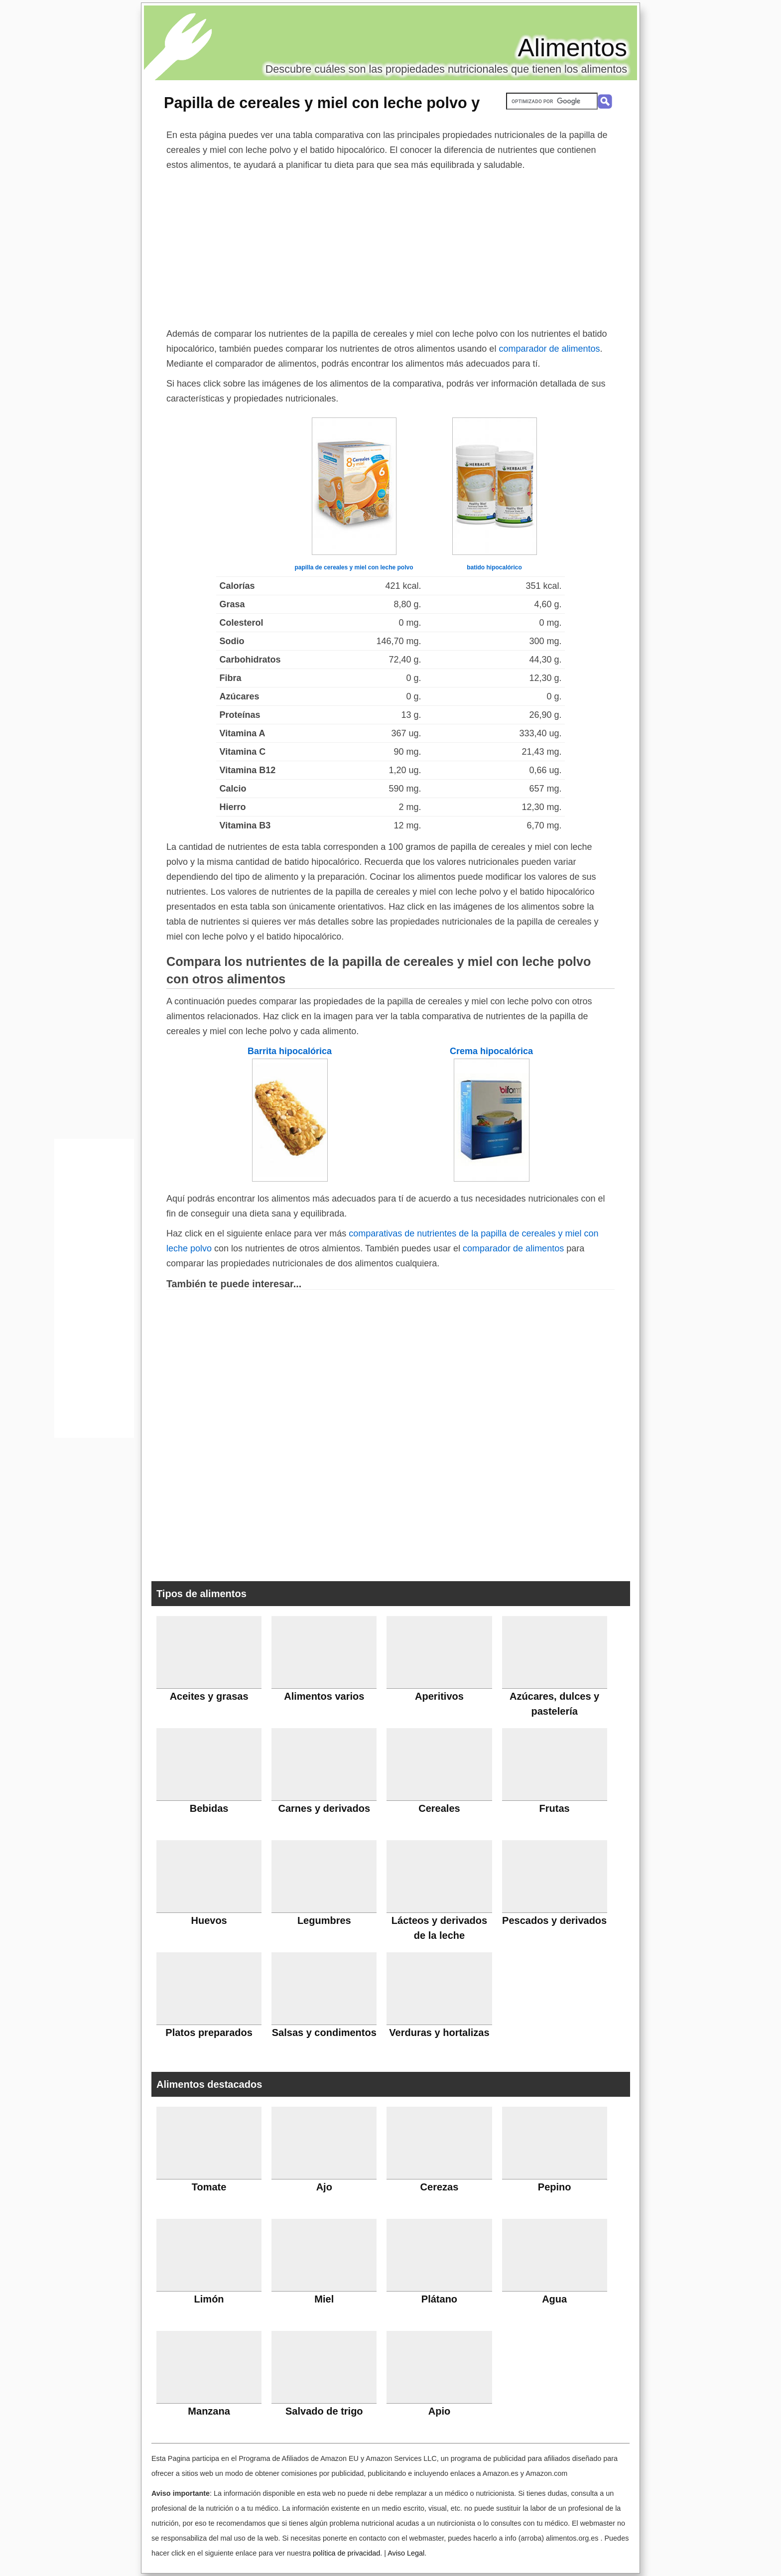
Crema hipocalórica (491, 1051)
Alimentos (572, 48)
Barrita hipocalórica (290, 1051)
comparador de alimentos (549, 349)
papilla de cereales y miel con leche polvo (353, 567)
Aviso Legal (406, 2553)
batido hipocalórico (494, 567)
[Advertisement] (390, 247)
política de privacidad (346, 2553)
